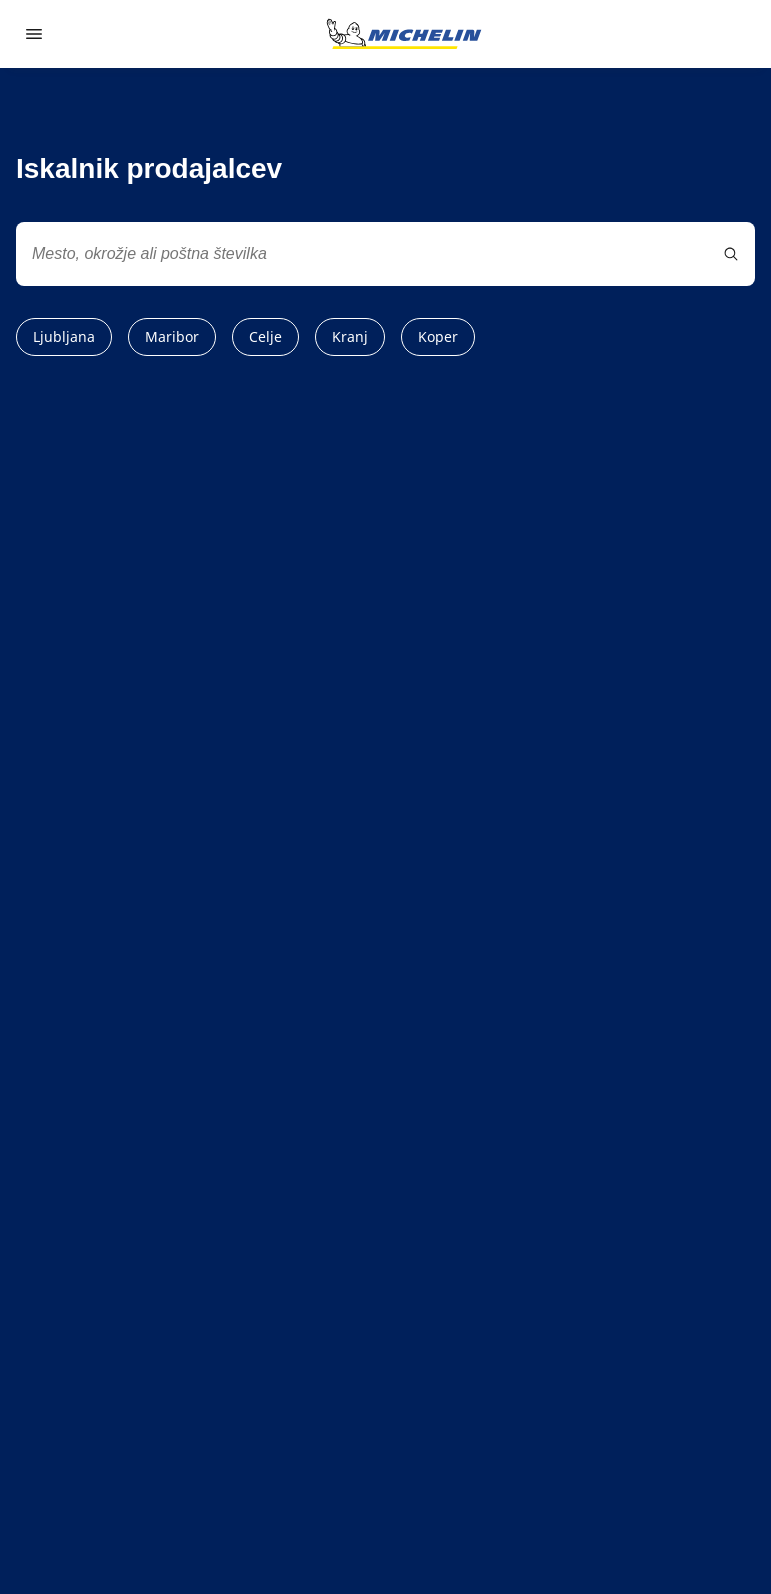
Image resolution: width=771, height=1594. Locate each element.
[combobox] (385, 254)
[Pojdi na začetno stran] (404, 34)
